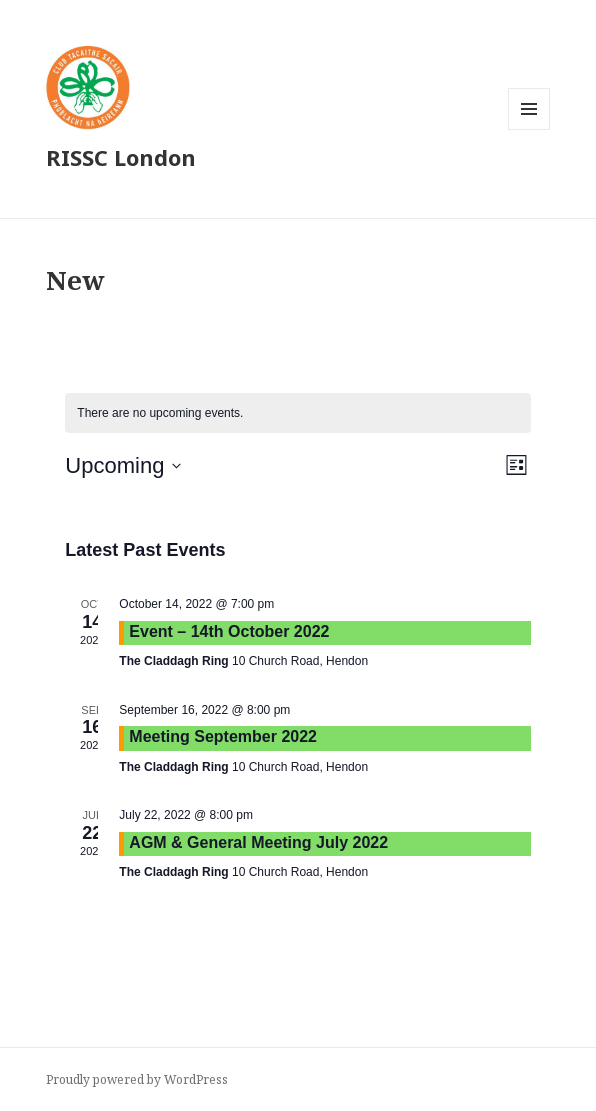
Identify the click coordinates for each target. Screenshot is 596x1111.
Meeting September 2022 (223, 736)
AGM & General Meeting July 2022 (258, 842)
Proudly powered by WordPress (137, 1079)
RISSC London (121, 157)
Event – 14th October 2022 (229, 631)
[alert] (297, 413)
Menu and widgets (529, 129)
